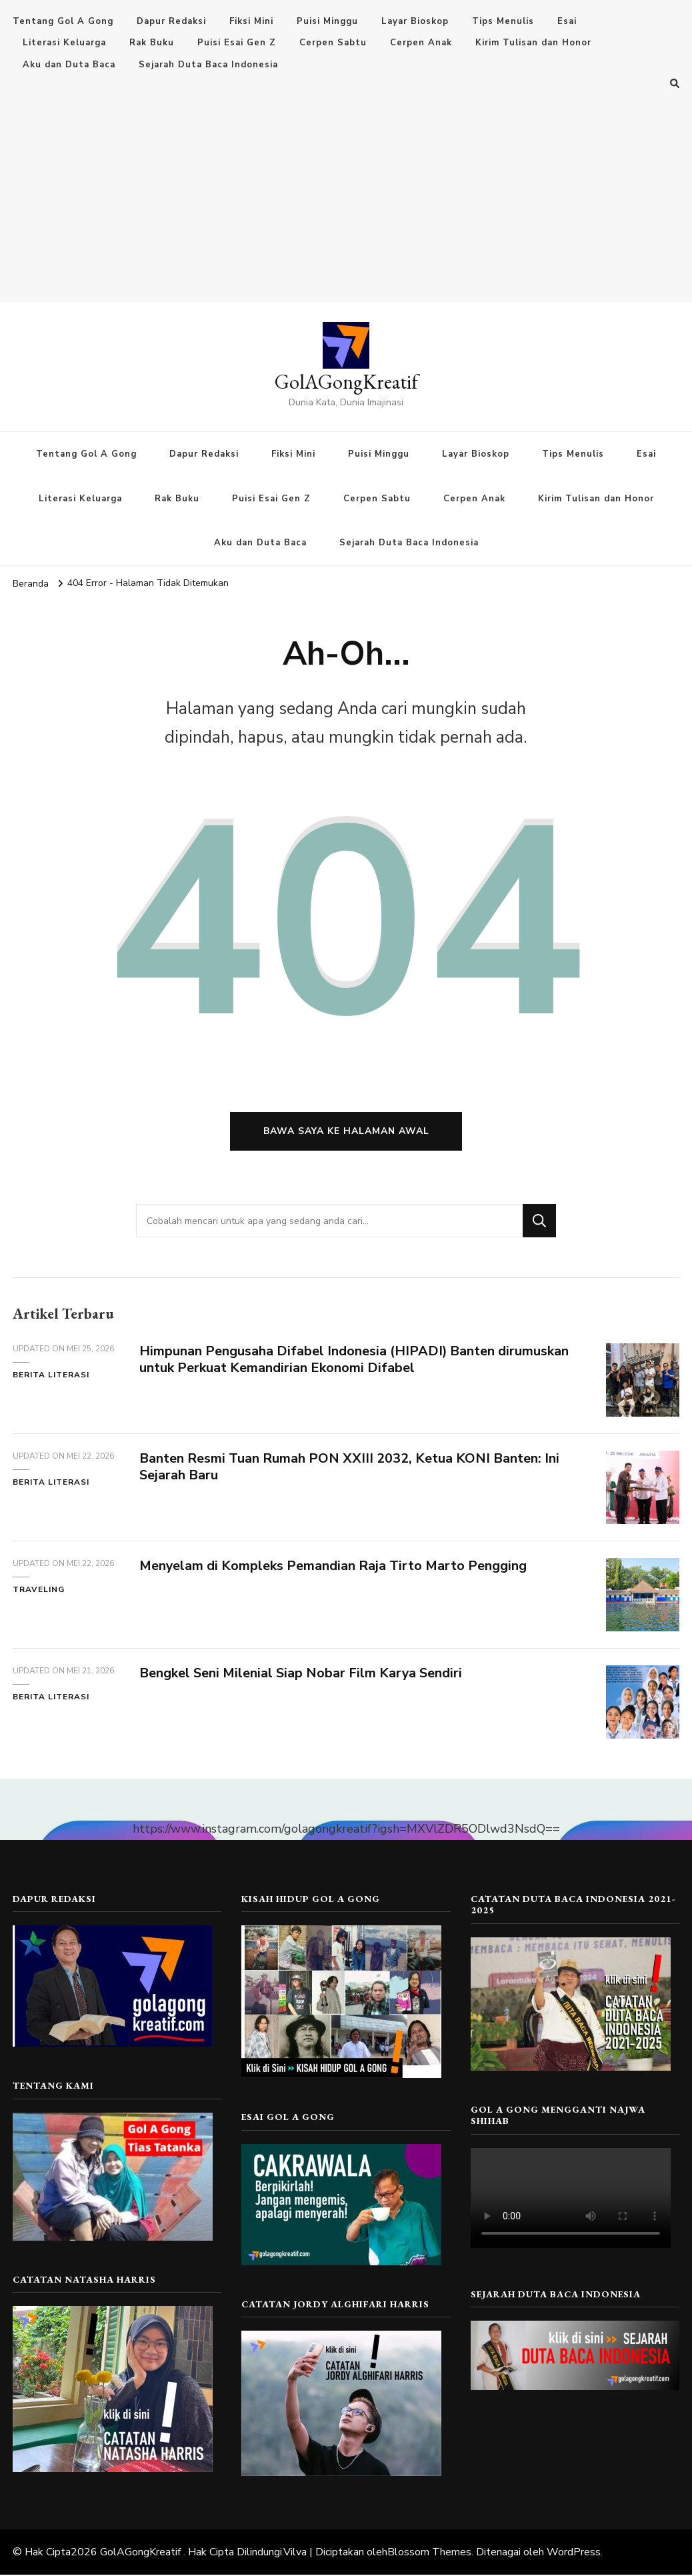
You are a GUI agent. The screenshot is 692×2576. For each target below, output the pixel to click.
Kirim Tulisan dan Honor (533, 43)
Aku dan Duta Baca (69, 65)
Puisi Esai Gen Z (236, 43)
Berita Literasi (51, 1375)
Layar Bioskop (415, 21)
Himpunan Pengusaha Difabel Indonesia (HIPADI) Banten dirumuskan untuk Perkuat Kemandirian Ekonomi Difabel (354, 1360)
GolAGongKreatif (346, 382)
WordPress (574, 2553)
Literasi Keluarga (64, 43)
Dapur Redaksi (171, 21)
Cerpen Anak (421, 43)
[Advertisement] (346, 192)
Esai (567, 21)
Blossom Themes (429, 2553)
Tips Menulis (503, 21)
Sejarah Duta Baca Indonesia (208, 65)
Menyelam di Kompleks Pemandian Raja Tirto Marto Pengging (333, 1566)
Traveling (39, 1590)
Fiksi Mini (251, 21)
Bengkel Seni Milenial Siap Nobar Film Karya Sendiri (301, 1674)
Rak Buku (151, 43)
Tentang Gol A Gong (63, 21)
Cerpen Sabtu (333, 43)
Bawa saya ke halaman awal (346, 1131)
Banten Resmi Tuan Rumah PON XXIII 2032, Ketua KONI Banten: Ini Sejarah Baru (349, 1467)
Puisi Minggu (327, 21)
